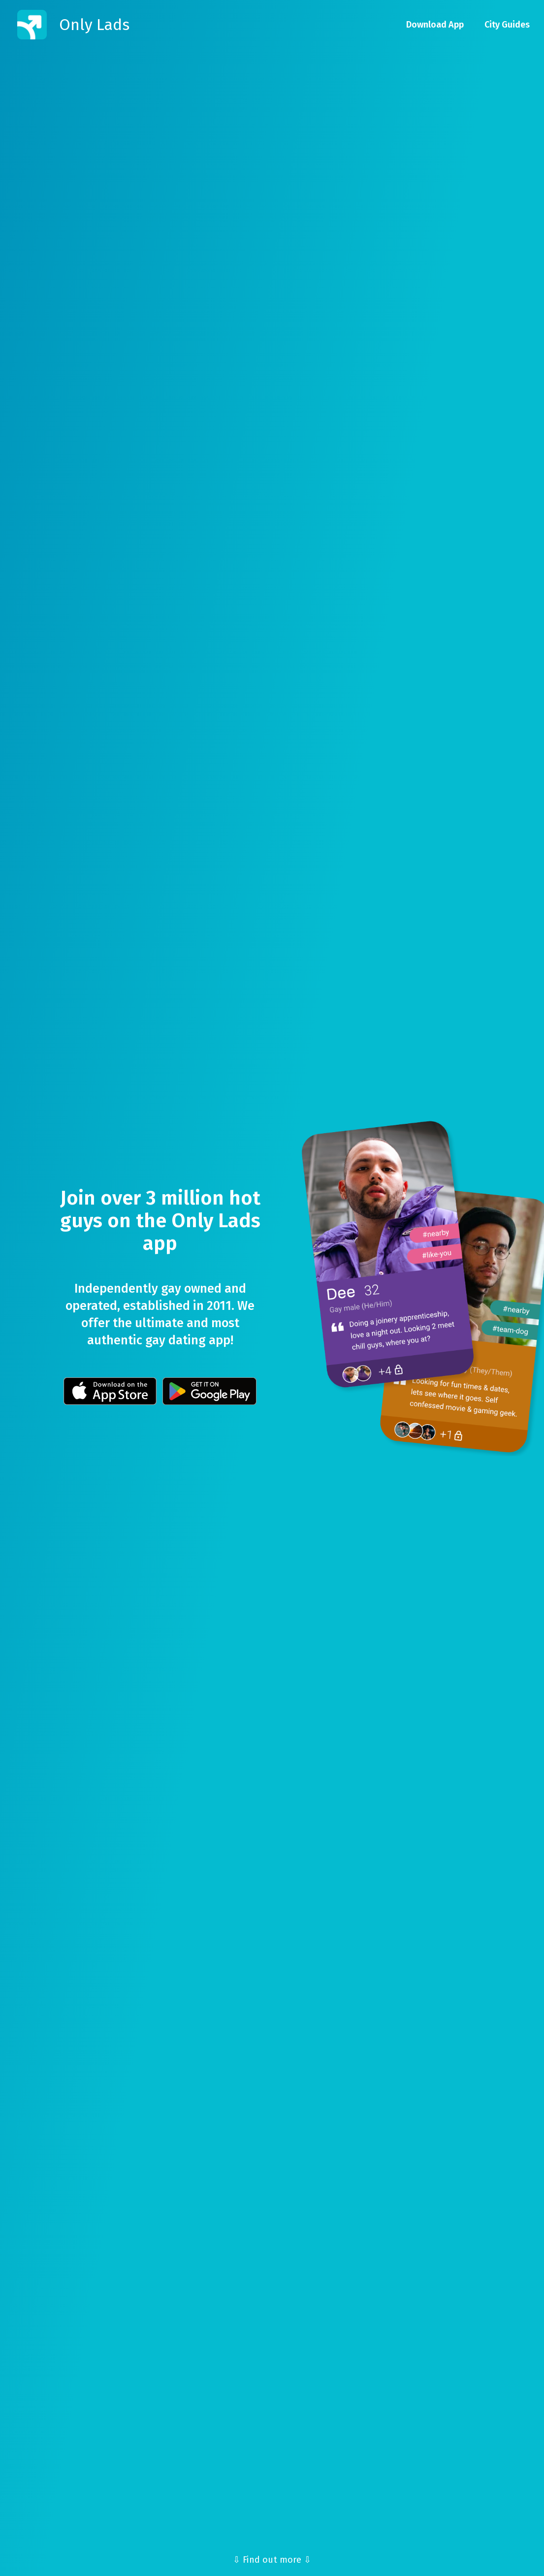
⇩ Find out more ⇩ (272, 2559)
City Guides (507, 24)
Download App (435, 24)
